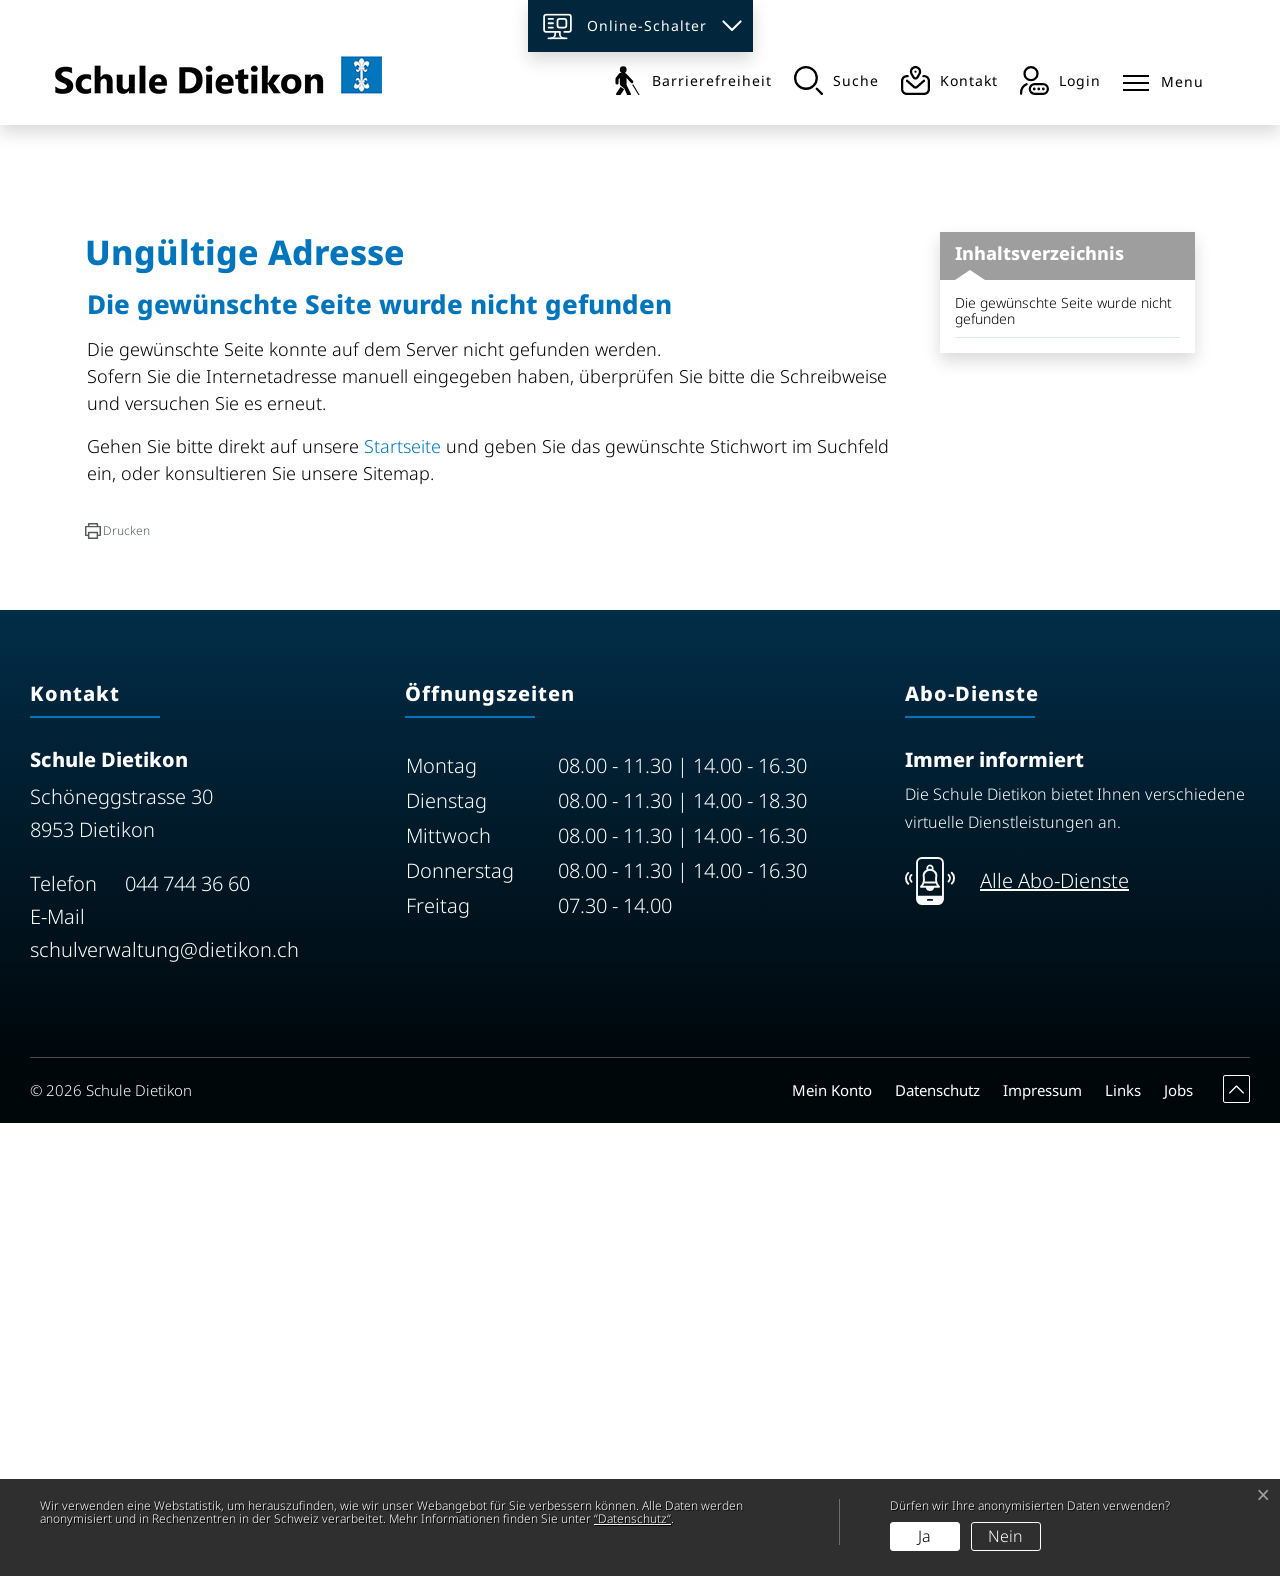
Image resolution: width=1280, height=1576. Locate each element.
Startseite (402, 899)
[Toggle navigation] (1163, 78)
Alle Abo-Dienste (1054, 1333)
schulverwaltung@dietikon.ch (164, 1402)
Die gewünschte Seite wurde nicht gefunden (1063, 763)
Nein (1005, 1536)
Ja (924, 1536)
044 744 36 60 (187, 1336)
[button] (117, 984)
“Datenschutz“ (632, 1518)
